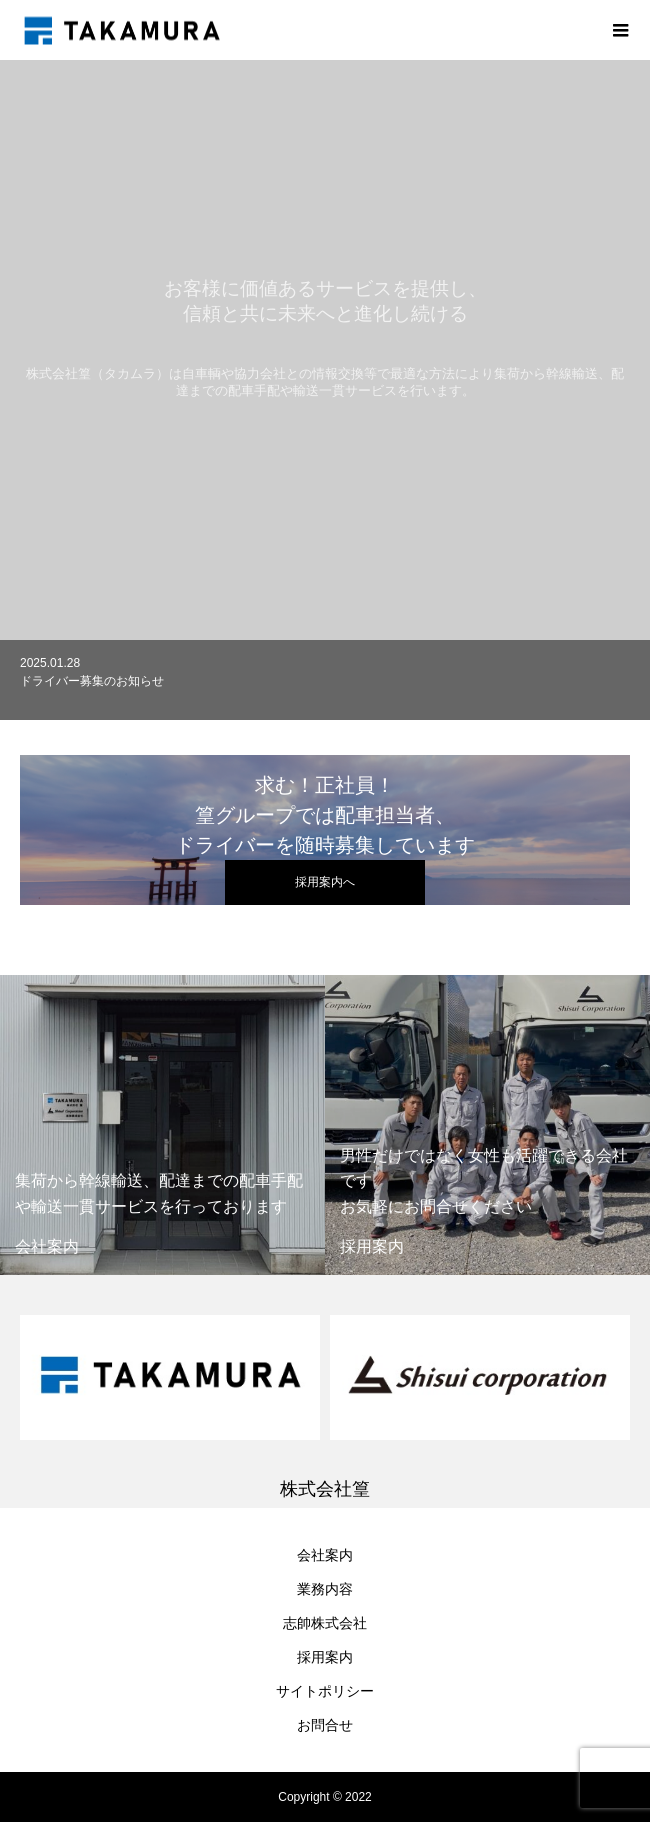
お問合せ (325, 1725)
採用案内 (325, 1657)
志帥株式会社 (325, 1623)
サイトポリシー (325, 1691)
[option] (325, 691)
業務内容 (325, 1589)
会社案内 (325, 1555)
